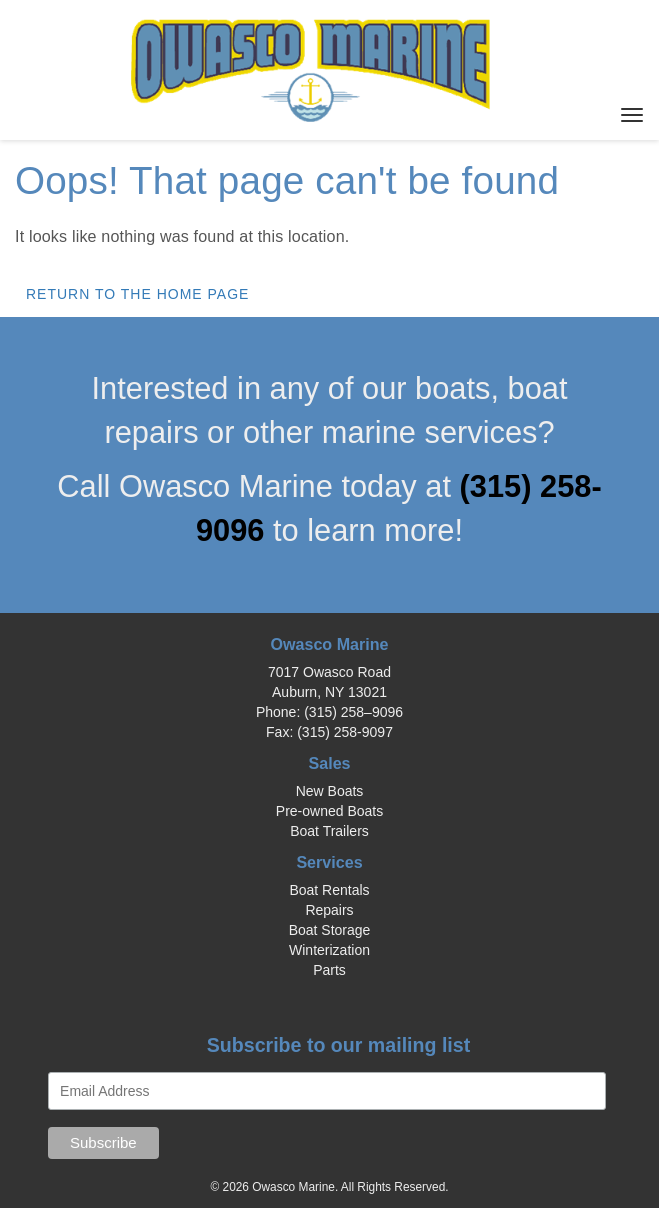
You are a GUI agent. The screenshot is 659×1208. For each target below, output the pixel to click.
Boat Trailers (329, 831)
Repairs (329, 910)
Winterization (329, 950)
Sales (329, 763)
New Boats (330, 791)
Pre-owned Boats (329, 811)
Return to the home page (137, 294)
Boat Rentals (329, 890)
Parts (329, 970)
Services (329, 862)
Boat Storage (330, 930)
